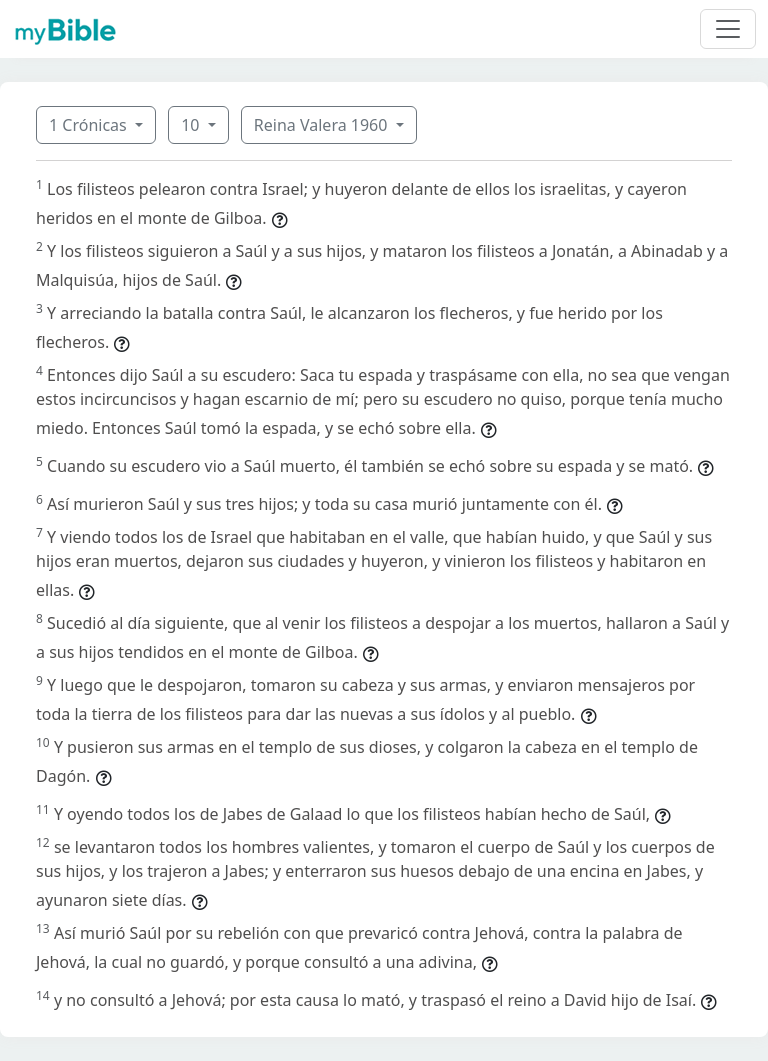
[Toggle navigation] (728, 29)
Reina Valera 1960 (323, 125)
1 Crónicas (90, 125)
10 (192, 125)
